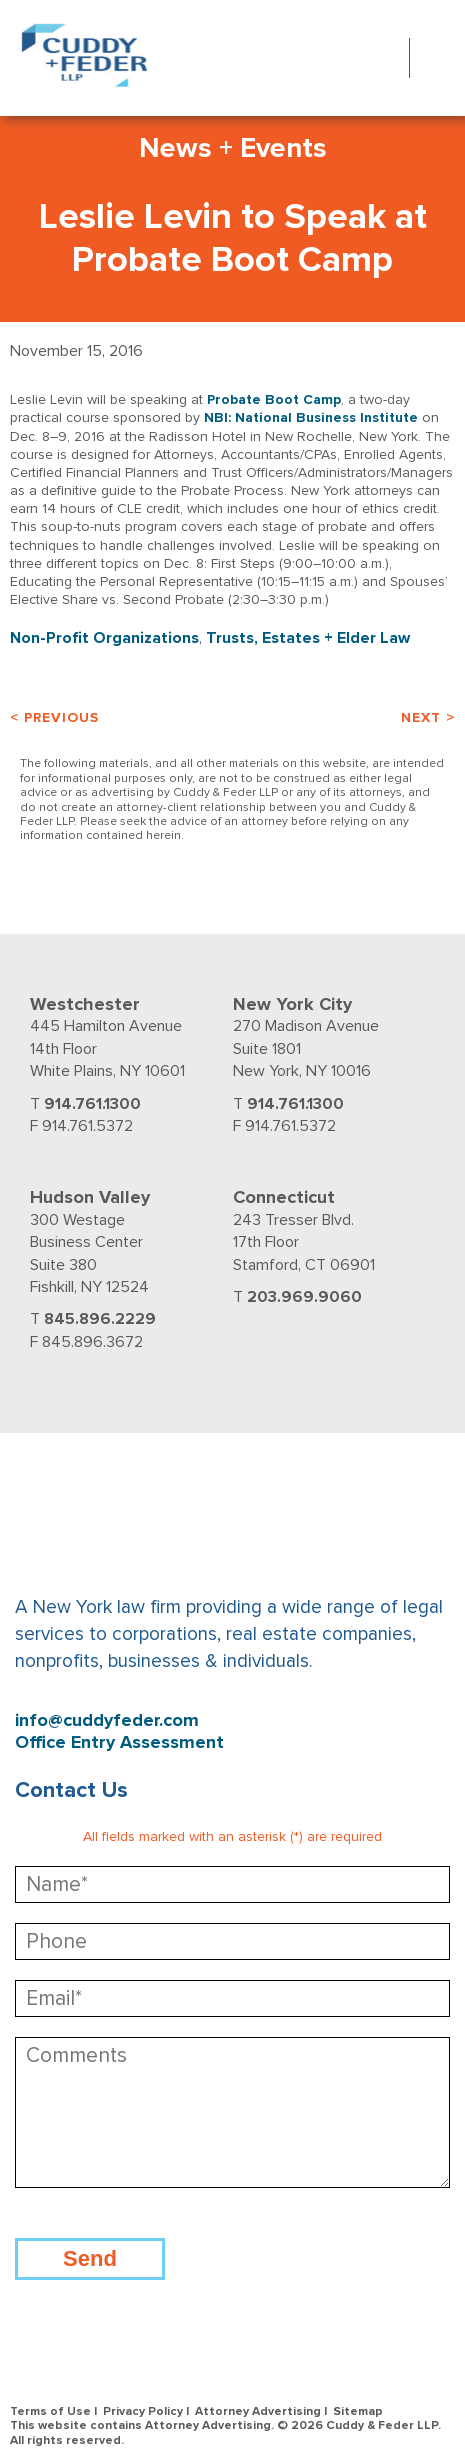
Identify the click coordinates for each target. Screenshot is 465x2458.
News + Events (233, 148)
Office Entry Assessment (119, 1742)
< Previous (54, 717)
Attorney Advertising (258, 2411)
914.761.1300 (92, 1104)
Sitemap (358, 2411)
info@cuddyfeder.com (107, 1720)
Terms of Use (50, 2411)
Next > (428, 717)
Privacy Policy (143, 2411)
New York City (292, 1004)
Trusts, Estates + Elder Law (308, 638)
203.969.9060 (304, 1297)
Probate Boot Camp (274, 399)
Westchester (85, 1004)
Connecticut (284, 1197)
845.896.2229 (100, 1319)
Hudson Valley (90, 1197)
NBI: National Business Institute (311, 417)
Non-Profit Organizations (104, 638)
